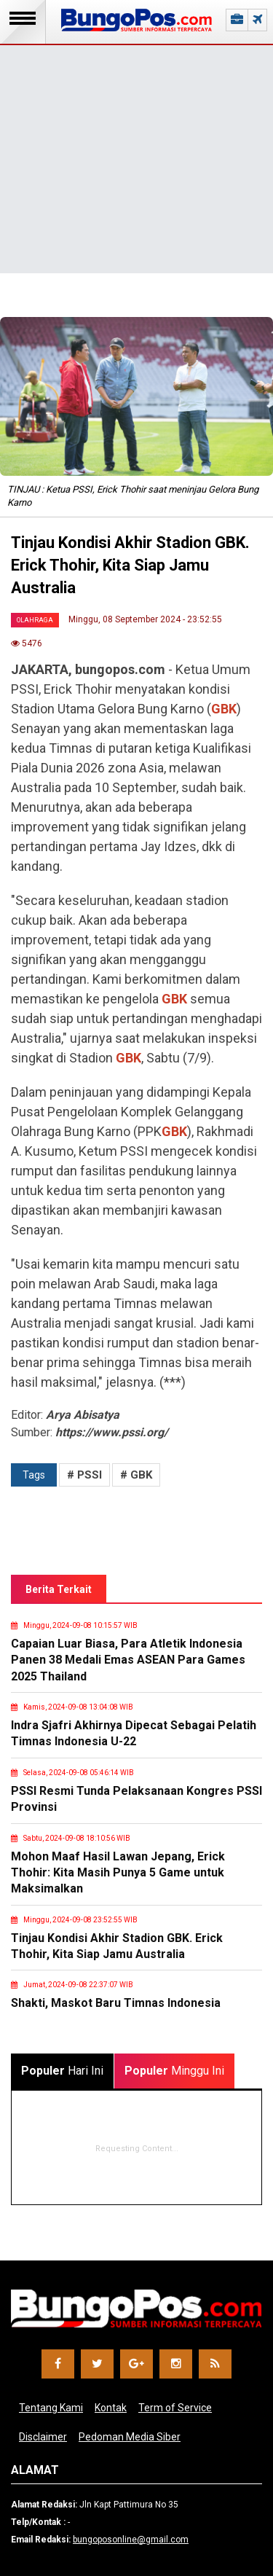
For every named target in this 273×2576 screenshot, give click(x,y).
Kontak (111, 2407)
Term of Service (175, 2407)
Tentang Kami (51, 2407)
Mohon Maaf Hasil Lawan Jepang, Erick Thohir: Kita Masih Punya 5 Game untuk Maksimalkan (118, 1872)
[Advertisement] (136, 136)
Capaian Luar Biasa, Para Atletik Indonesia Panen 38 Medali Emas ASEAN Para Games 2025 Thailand (128, 1660)
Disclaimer (43, 2437)
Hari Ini (62, 2071)
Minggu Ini (174, 2071)
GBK (224, 708)
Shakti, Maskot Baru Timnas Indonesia (116, 2003)
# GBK (136, 1474)
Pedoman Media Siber (130, 2437)
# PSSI (84, 1474)
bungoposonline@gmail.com (131, 2539)
